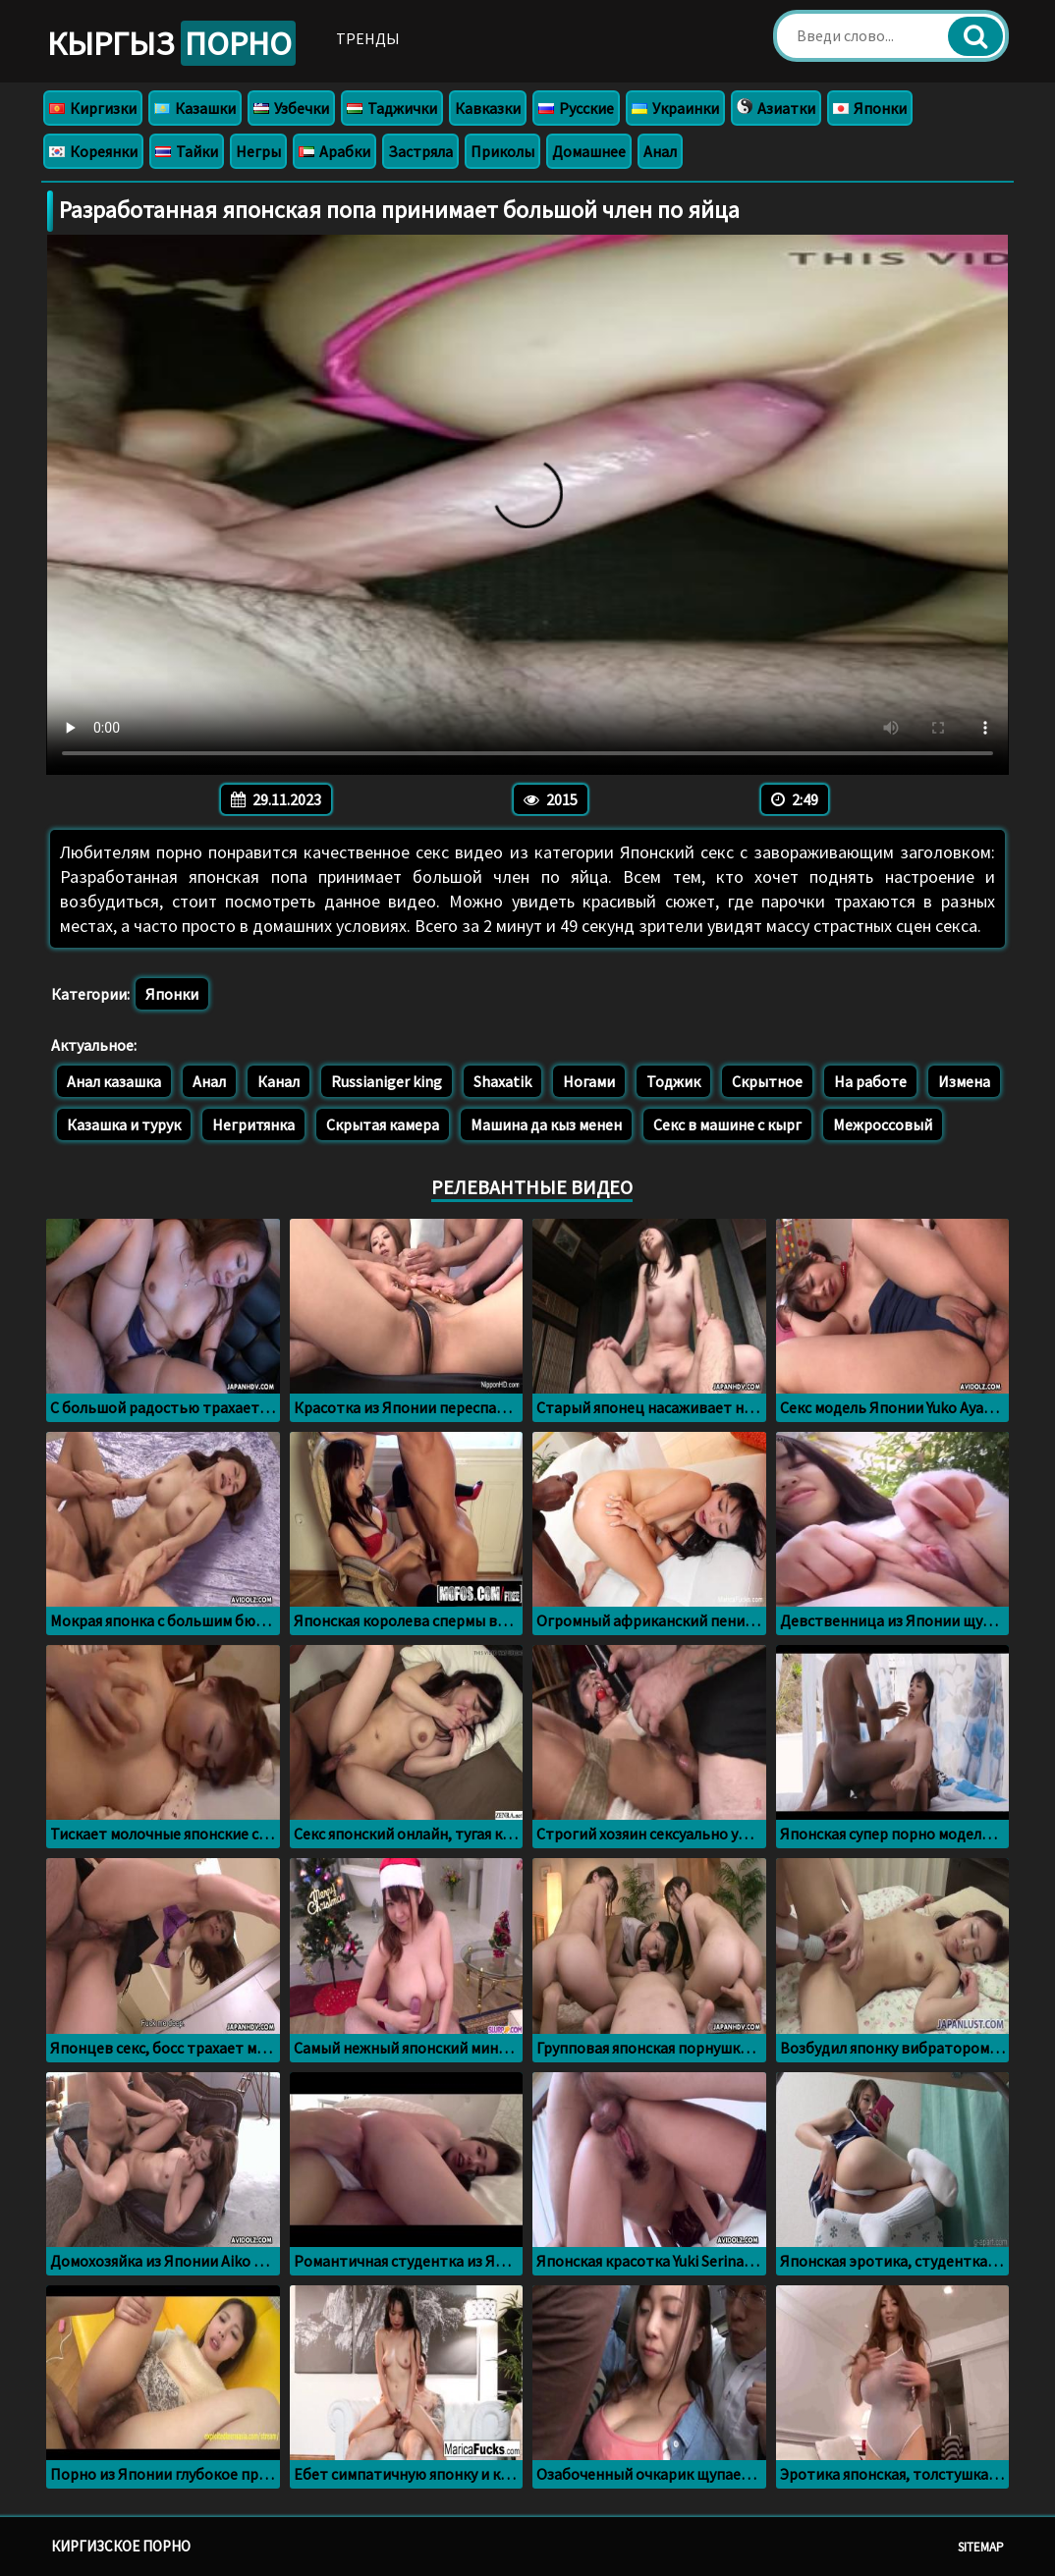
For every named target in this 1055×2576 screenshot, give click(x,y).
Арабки (334, 151)
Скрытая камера (382, 1124)
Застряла (420, 151)
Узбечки (291, 108)
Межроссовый (882, 1124)
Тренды (368, 38)
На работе (870, 1081)
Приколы (502, 151)
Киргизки (93, 108)
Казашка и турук (124, 1124)
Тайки (186, 151)
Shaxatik (502, 1081)
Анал (660, 151)
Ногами (589, 1081)
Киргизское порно (121, 2546)
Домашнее (589, 151)
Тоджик (673, 1081)
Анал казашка (114, 1081)
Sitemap (981, 2547)
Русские (576, 108)
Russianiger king (386, 1081)
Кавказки (488, 108)
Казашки (195, 108)
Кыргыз (171, 43)
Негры (258, 151)
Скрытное (767, 1081)
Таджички (392, 108)
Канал (278, 1081)
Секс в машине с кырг (727, 1124)
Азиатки (776, 108)
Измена (964, 1081)
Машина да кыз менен (546, 1124)
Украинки (675, 108)
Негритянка (253, 1124)
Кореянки (93, 151)
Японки (870, 108)
